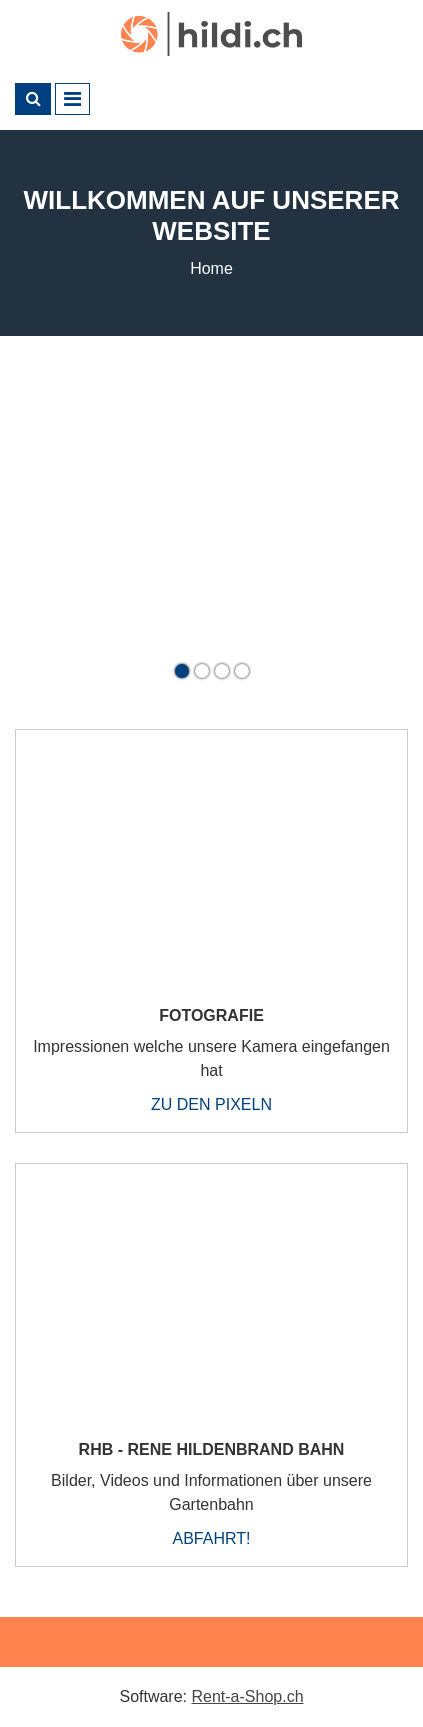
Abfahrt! (212, 1538)
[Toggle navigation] (72, 99)
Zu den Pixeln (211, 1104)
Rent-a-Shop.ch (247, 1696)
